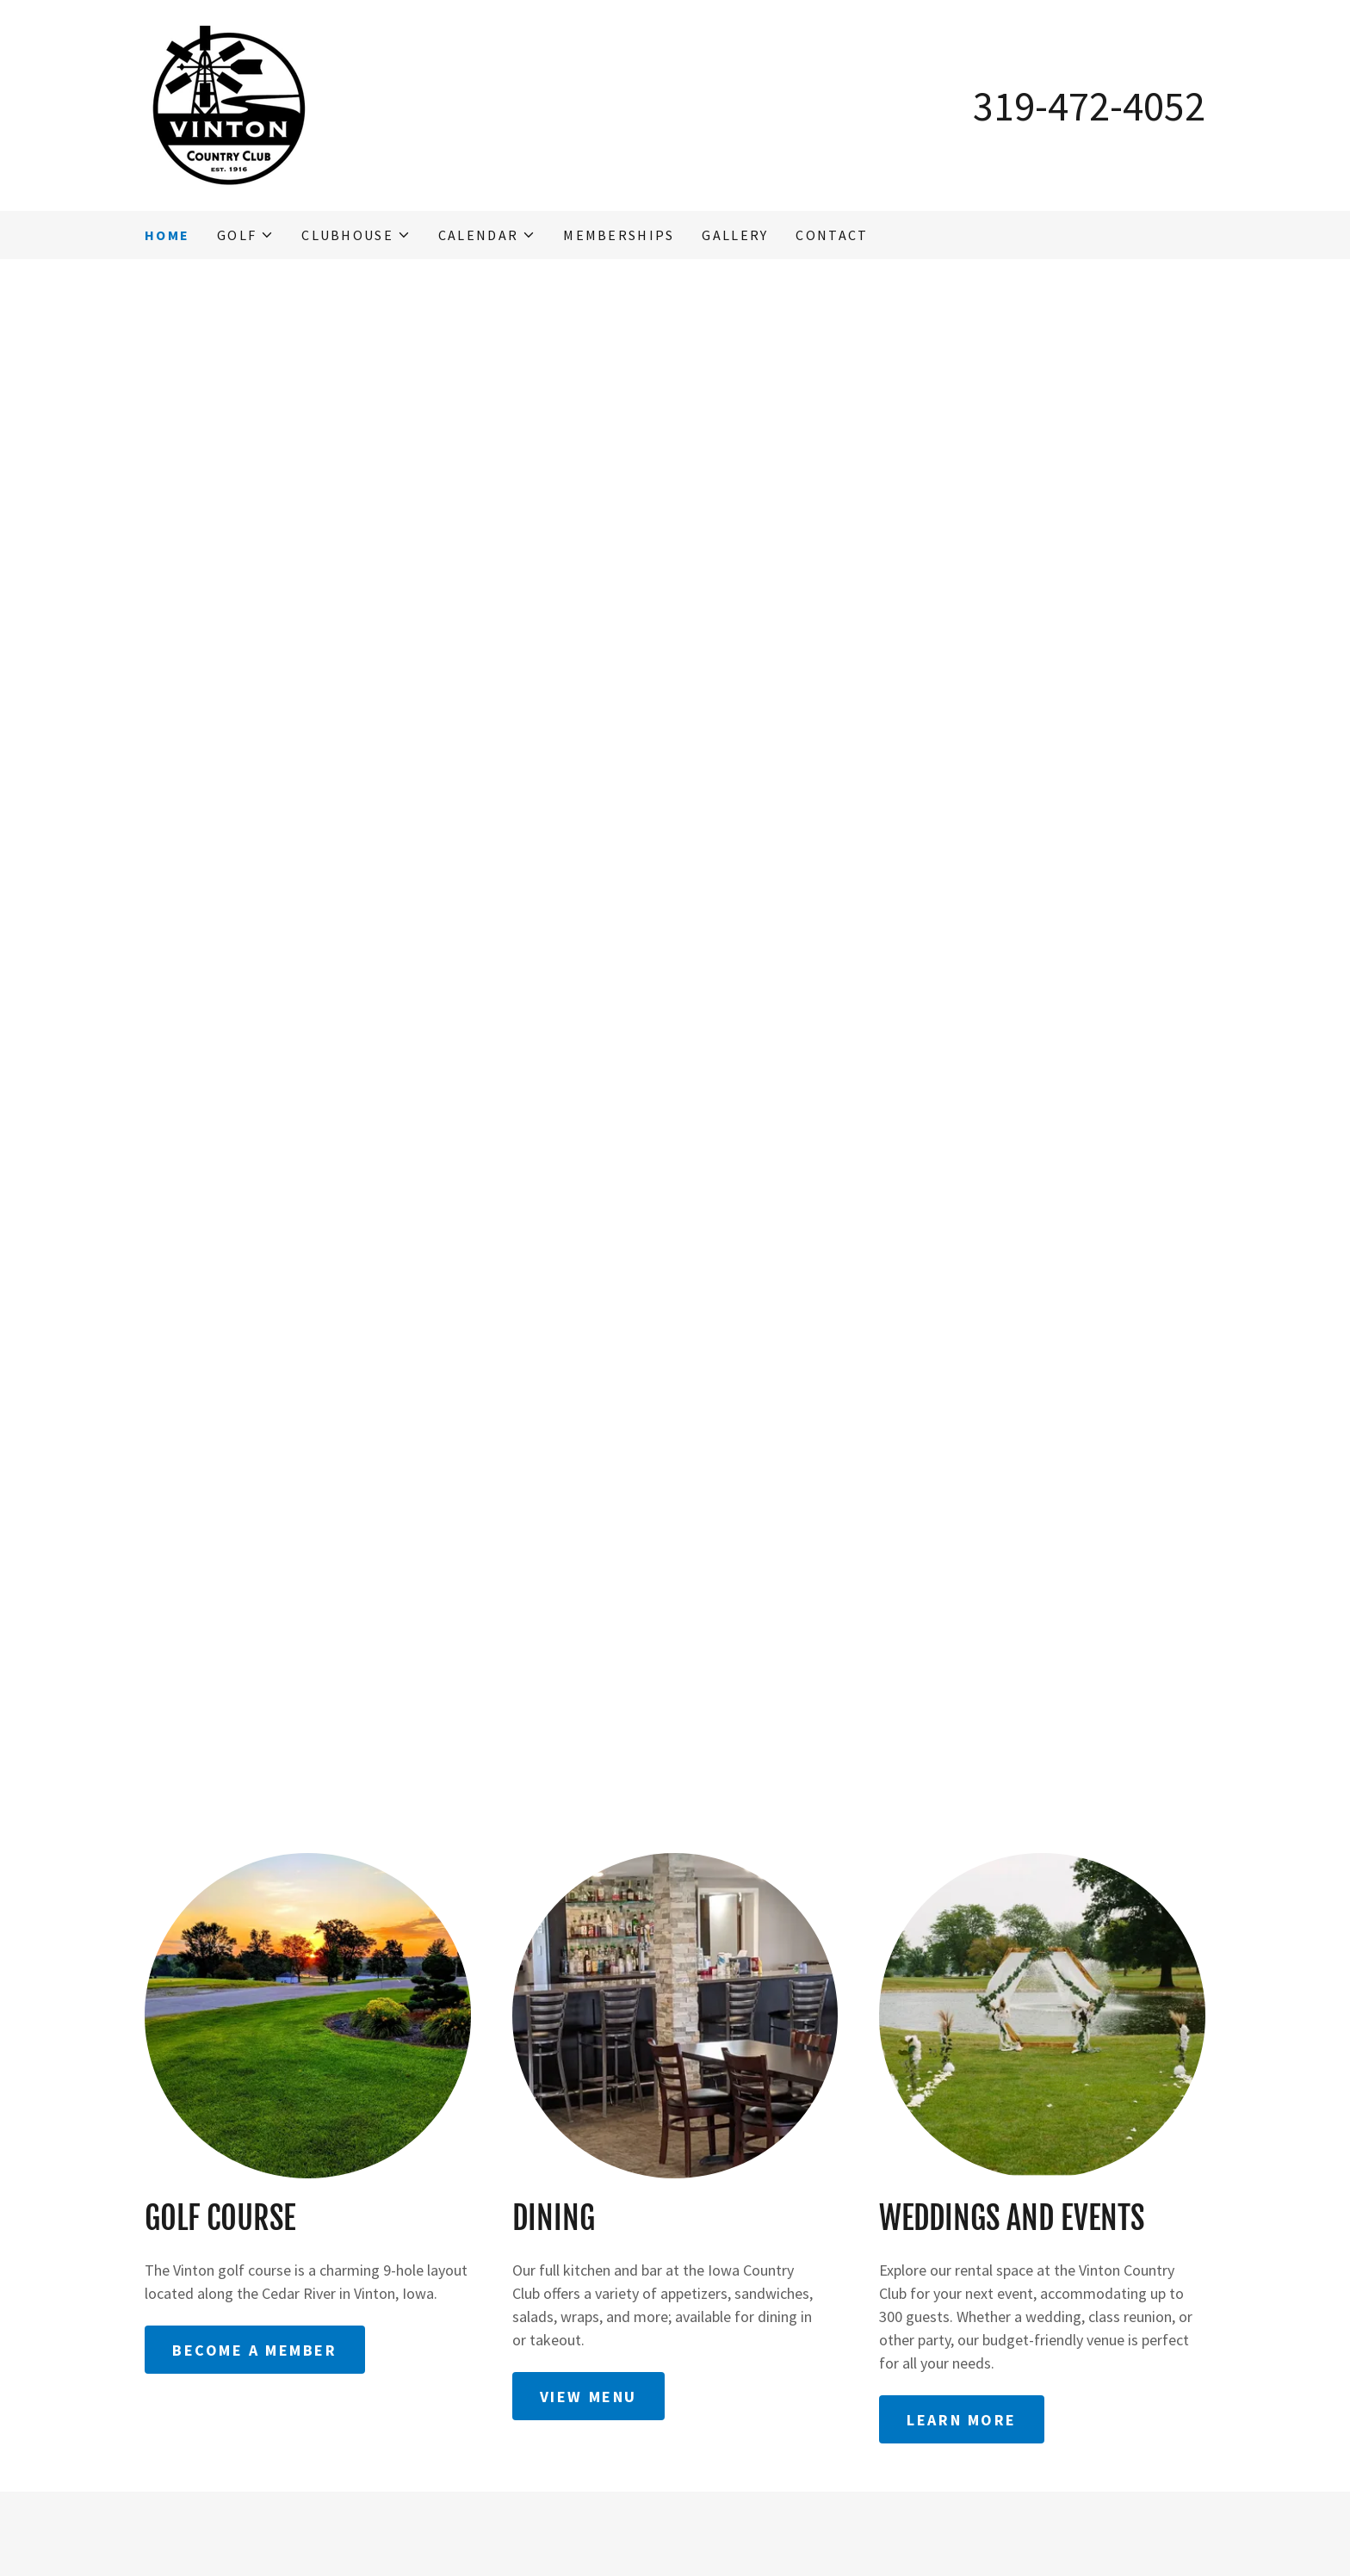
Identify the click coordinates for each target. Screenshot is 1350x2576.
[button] (245, 235)
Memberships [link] (618, 235)
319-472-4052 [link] (1089, 106)
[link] (229, 104)
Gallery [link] (735, 235)
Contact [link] (832, 235)
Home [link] (167, 235)
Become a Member (255, 2350)
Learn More (962, 2420)
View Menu (588, 2396)
